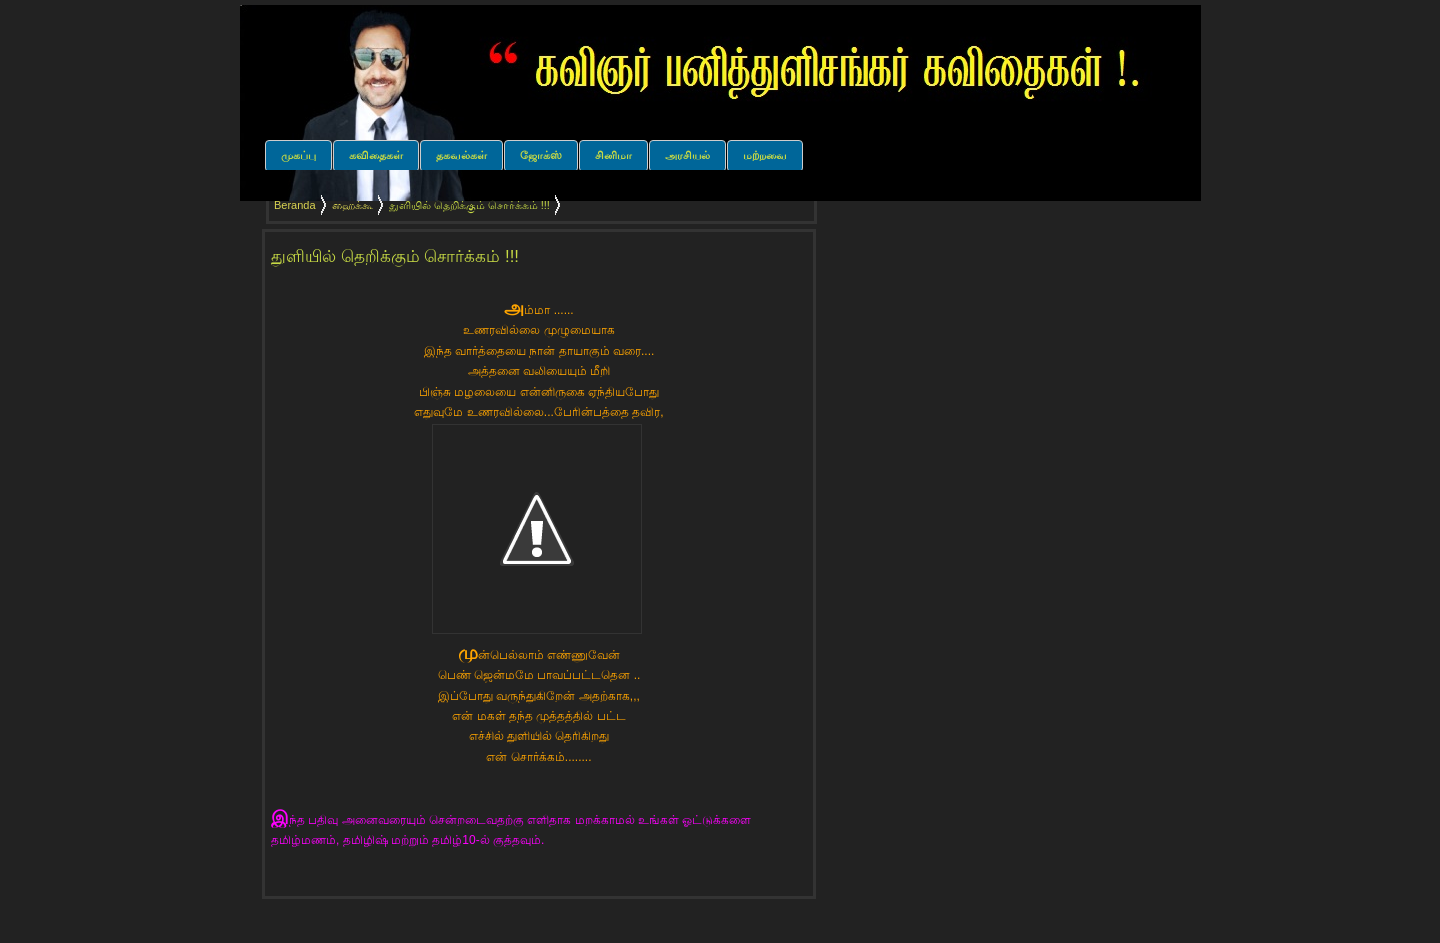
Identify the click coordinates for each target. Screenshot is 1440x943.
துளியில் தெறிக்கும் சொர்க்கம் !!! (395, 256)
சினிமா (613, 155)
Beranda (295, 205)
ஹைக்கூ (352, 205)
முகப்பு (298, 155)
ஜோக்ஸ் (541, 155)
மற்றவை (765, 155)
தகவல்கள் (461, 155)
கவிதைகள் (376, 155)
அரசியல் (687, 155)
